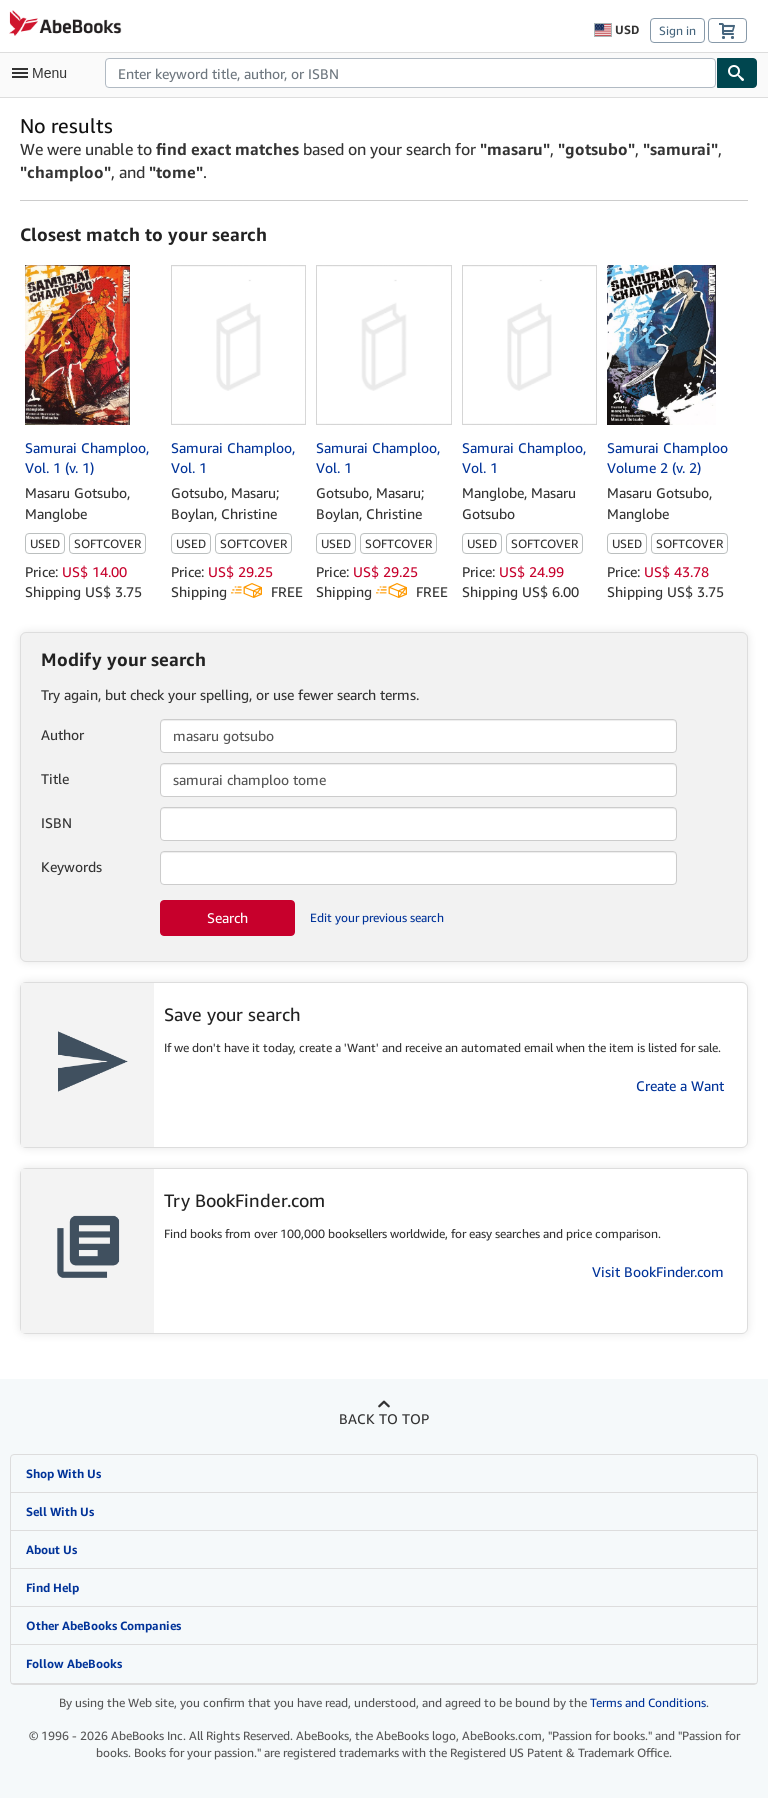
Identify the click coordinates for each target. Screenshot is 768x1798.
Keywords (71, 866)
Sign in (677, 30)
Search (227, 917)
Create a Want (680, 1085)
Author (62, 734)
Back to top (384, 1418)
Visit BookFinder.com (658, 1271)
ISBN (56, 822)
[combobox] (410, 73)
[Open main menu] (44, 73)
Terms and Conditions (648, 1702)
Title (55, 778)
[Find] (737, 73)
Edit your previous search (377, 917)
